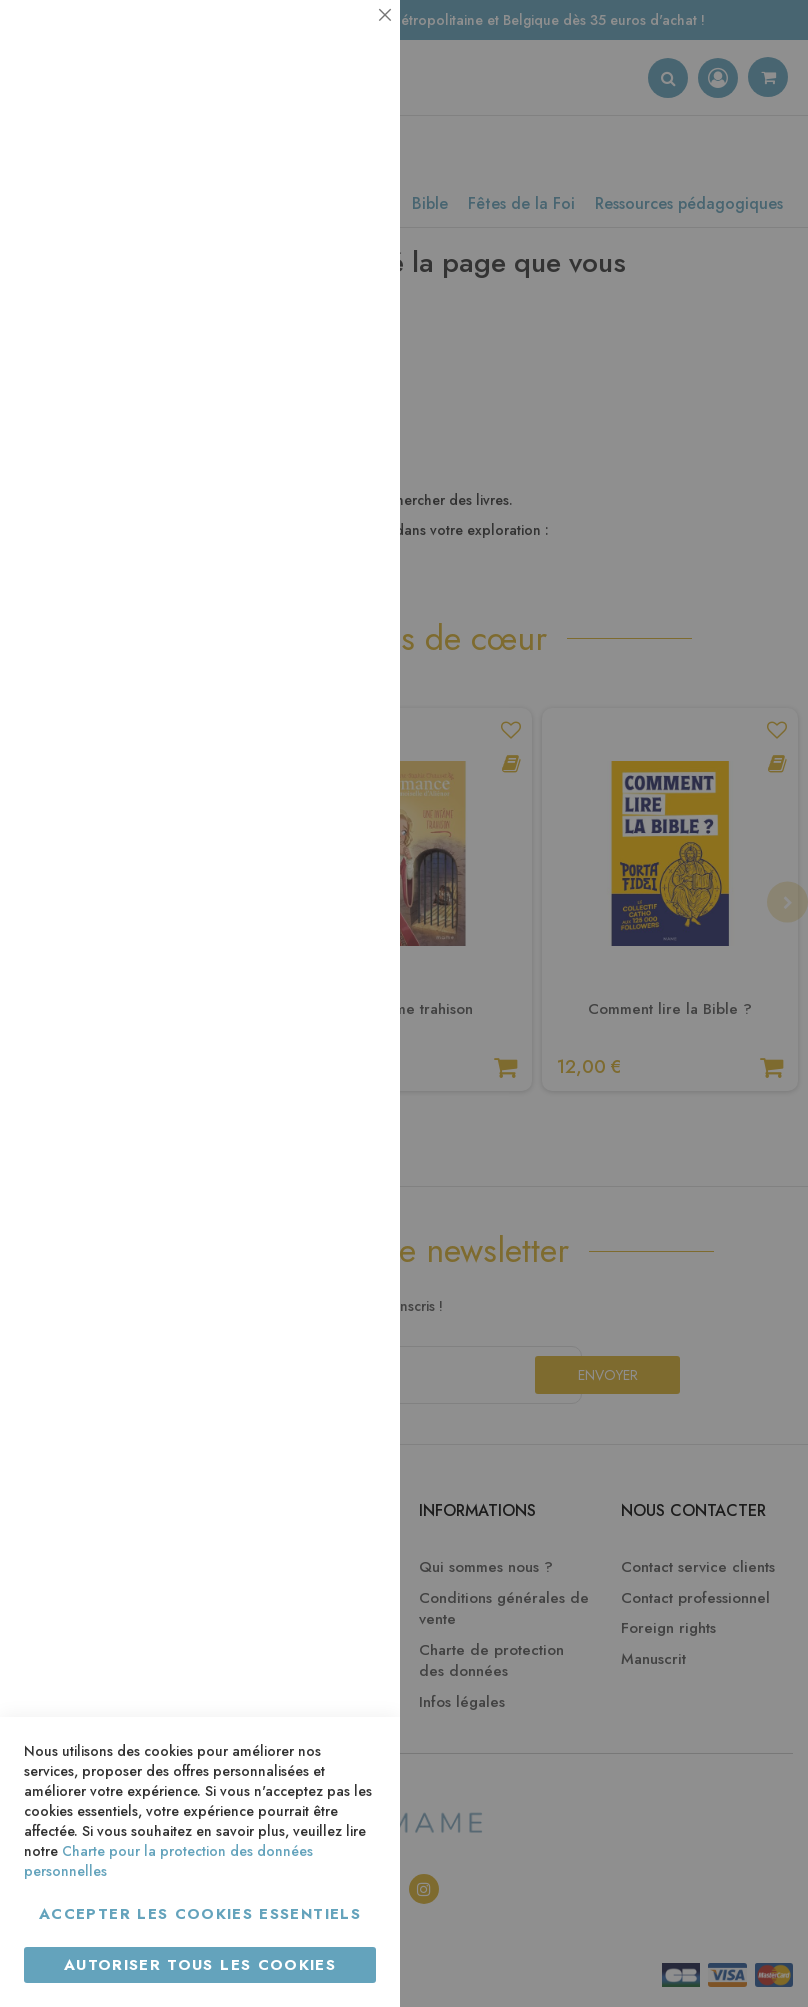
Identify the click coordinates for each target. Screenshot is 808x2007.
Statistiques (345, 271)
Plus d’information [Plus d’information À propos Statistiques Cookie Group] (316, 397)
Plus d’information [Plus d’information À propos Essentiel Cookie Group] (316, 185)
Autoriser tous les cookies (200, 1965)
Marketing (345, 483)
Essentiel (345, 39)
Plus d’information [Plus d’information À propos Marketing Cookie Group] (316, 609)
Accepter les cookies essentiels (200, 1914)
